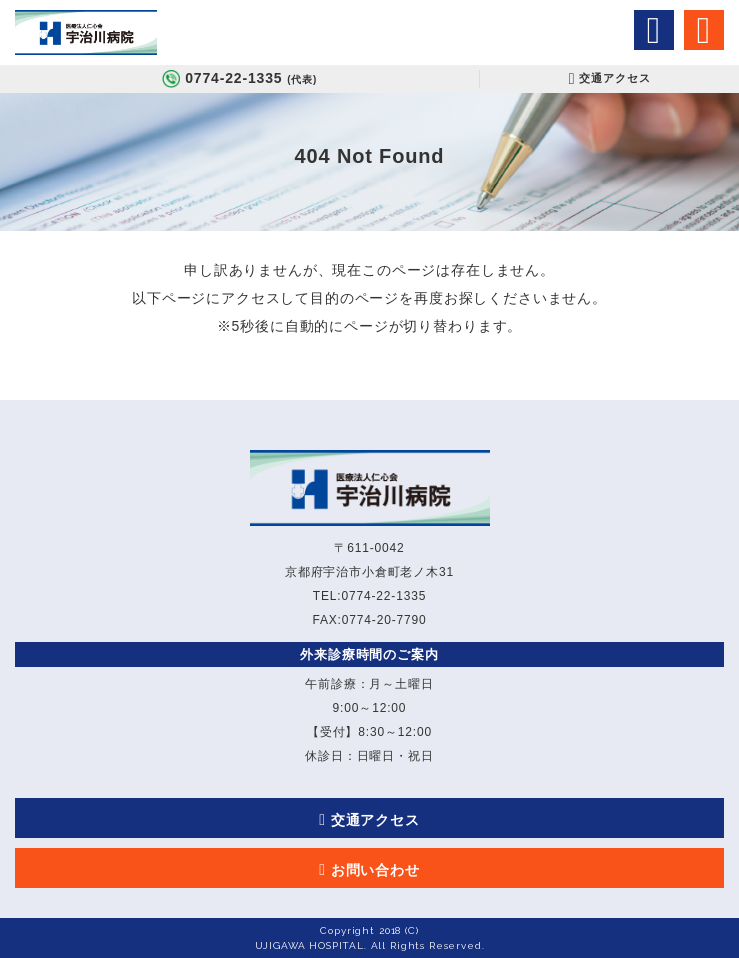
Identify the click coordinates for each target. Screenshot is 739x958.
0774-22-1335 (251, 78)
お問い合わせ (375, 870)
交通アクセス (613, 78)
